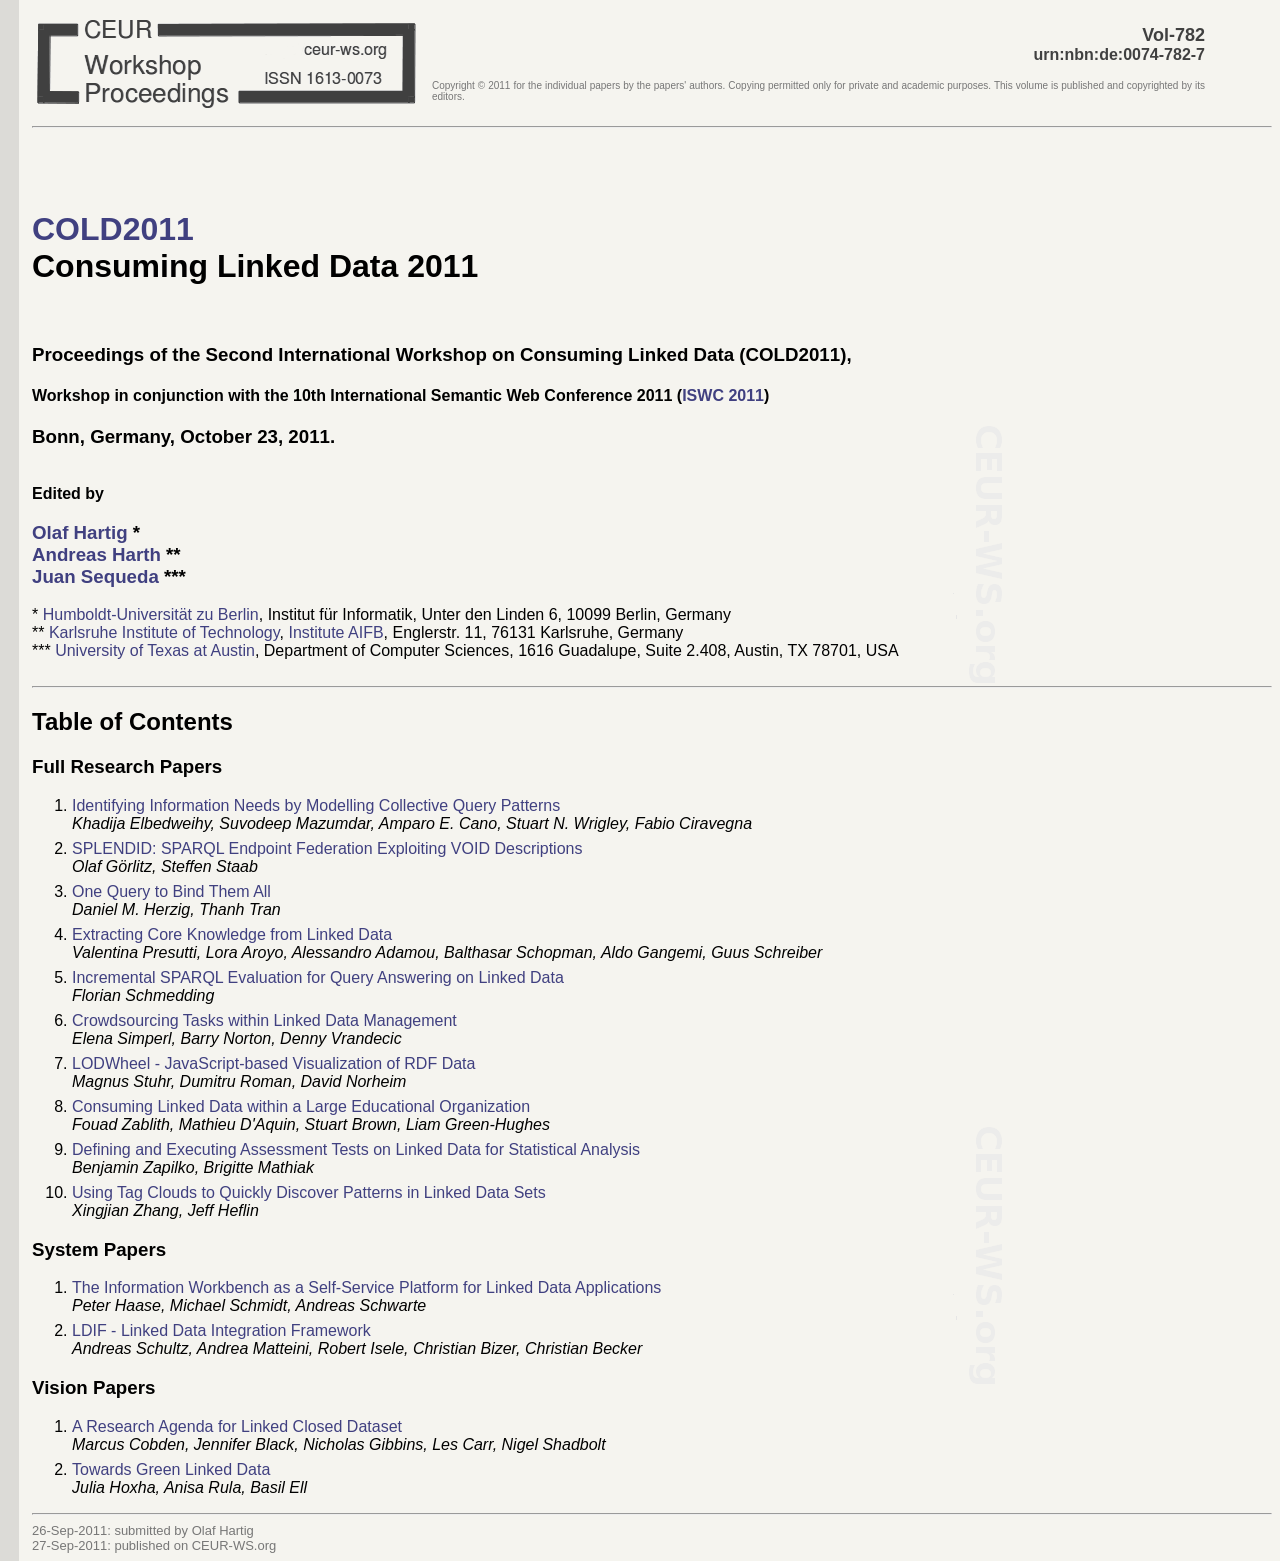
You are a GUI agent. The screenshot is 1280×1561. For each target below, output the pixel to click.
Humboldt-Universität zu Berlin (151, 614)
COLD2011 (113, 229)
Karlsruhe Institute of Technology (164, 632)
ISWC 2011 (723, 395)
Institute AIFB (335, 632)
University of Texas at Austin (155, 650)
